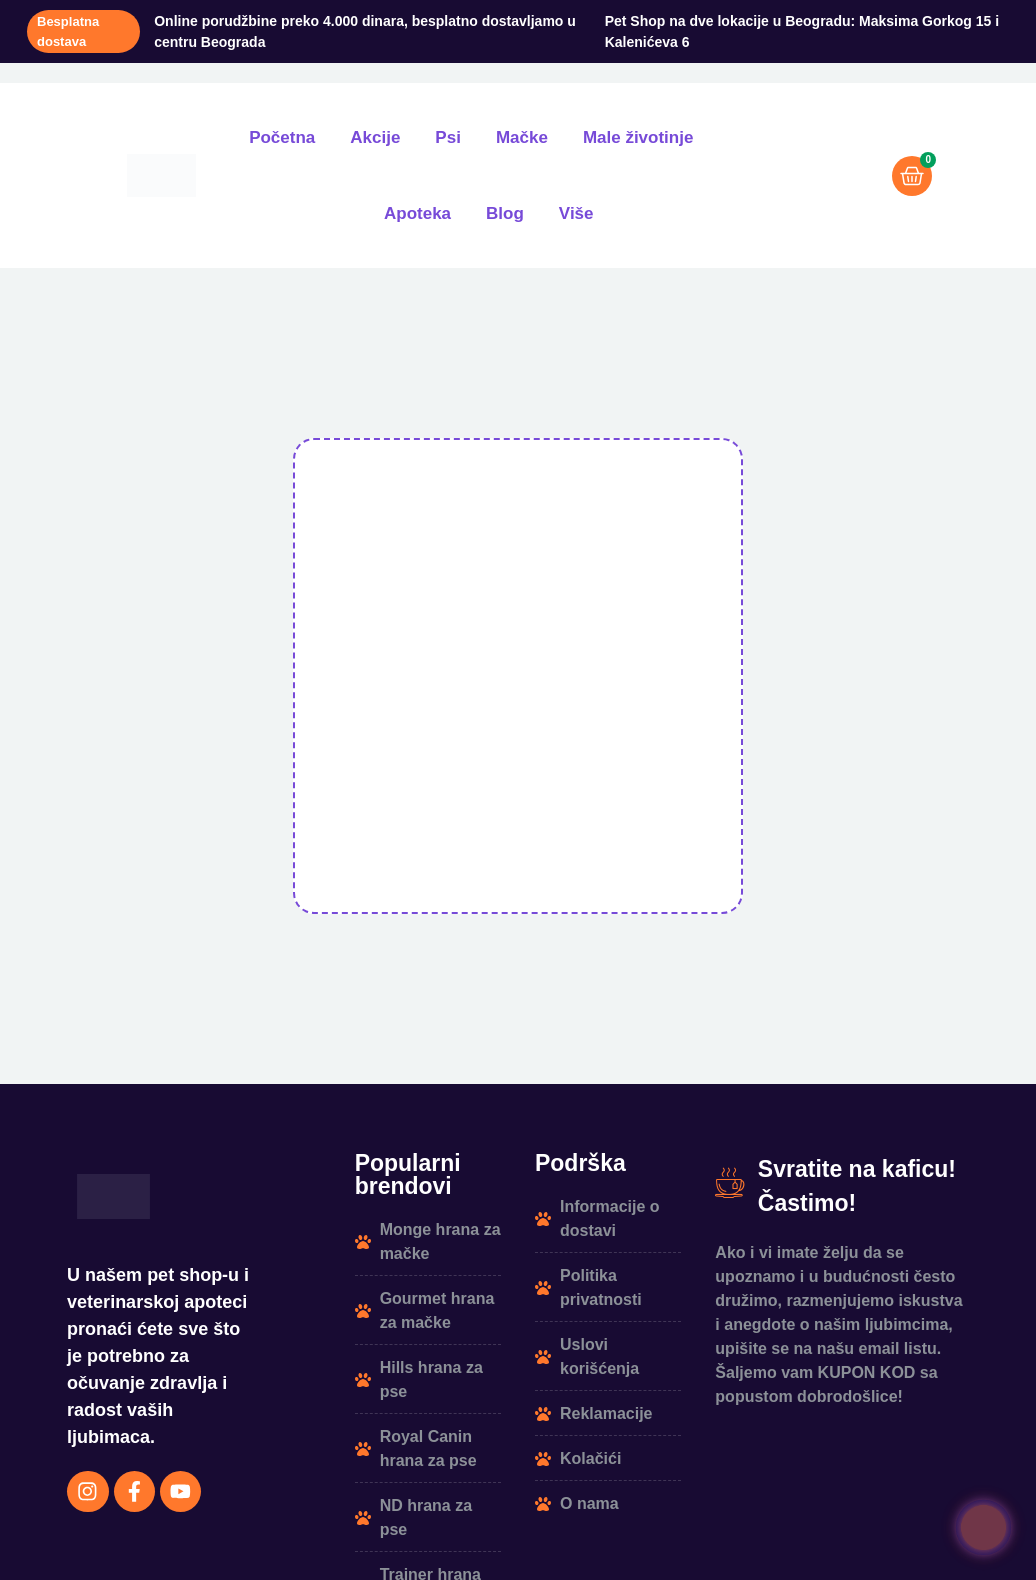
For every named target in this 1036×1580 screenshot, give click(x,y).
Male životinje (638, 137)
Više (576, 213)
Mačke (522, 137)
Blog (505, 213)
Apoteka (417, 213)
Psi (448, 137)
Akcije (375, 137)
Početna (282, 137)
